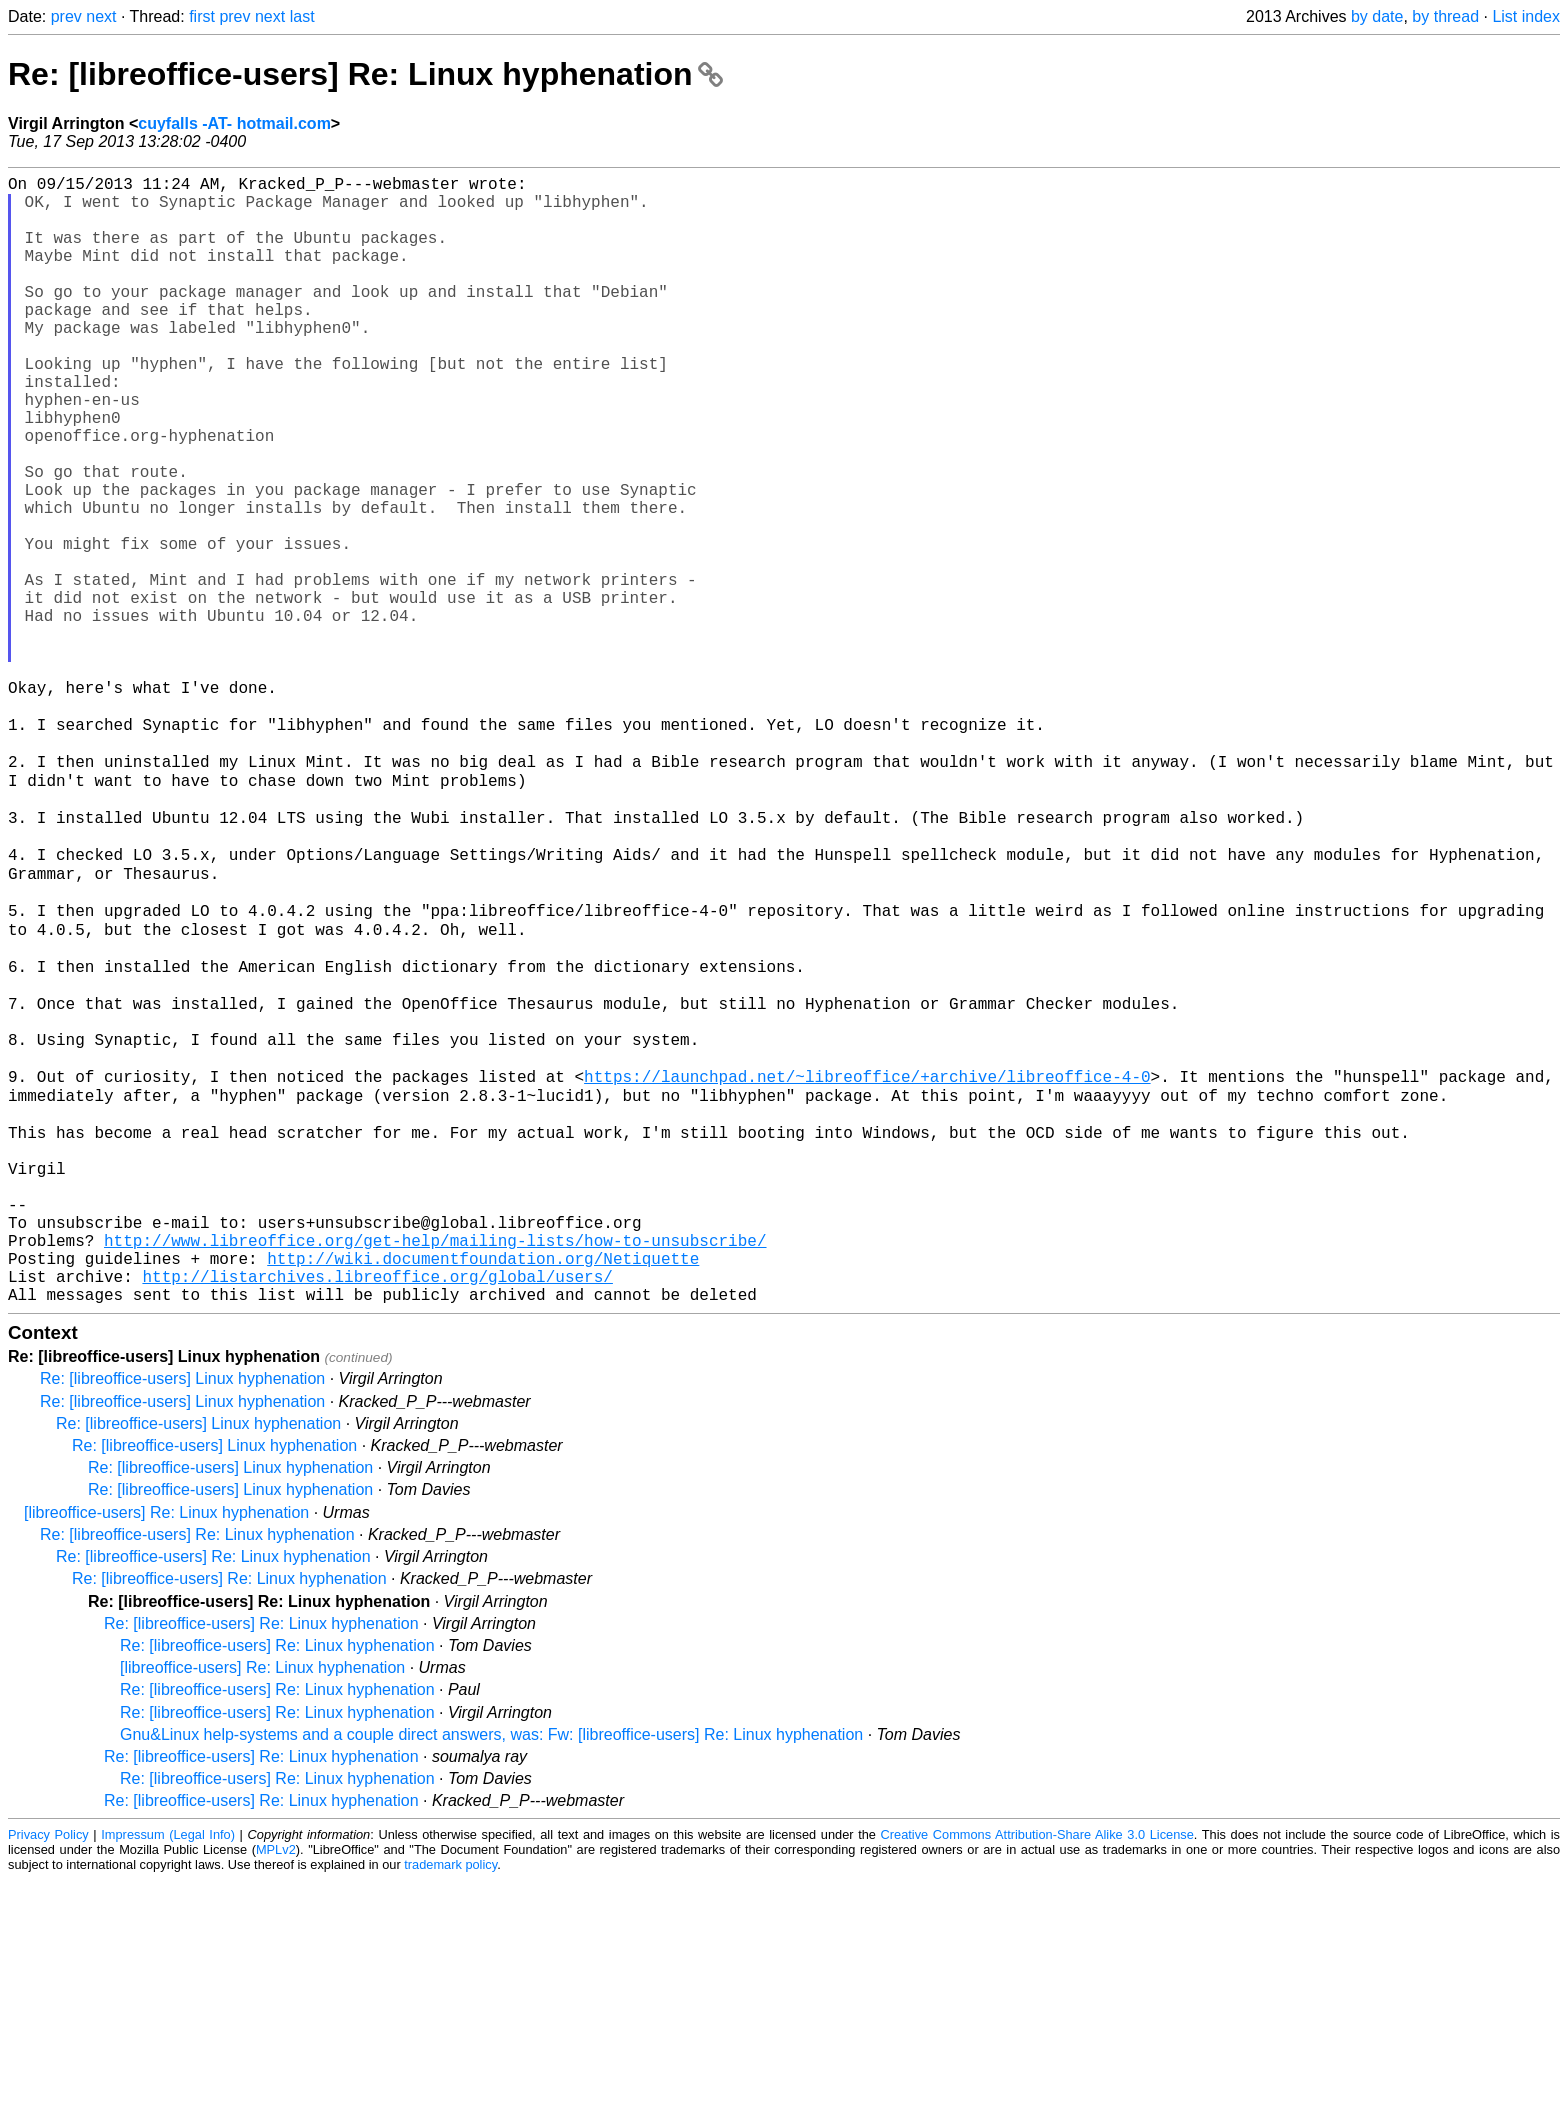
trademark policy (450, 2099)
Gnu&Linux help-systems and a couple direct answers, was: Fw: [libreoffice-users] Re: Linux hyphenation (491, 1969)
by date (1377, 16)
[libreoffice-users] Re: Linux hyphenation (166, 1747)
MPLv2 (276, 2084)
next (101, 16)
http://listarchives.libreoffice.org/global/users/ (377, 1507)
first (202, 16)
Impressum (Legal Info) (168, 2069)
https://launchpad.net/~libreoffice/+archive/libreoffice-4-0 (867, 1265)
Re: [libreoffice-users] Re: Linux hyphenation (365, 74)
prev (66, 16)
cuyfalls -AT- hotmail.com (234, 123)
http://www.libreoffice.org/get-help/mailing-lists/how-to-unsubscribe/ (435, 1463)
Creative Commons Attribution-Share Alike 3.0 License (1037, 2069)
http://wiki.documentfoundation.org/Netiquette (483, 1485)
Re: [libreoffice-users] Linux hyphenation (182, 1613)
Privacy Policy (48, 2069)
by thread (1445, 16)
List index (1526, 16)
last (302, 16)
